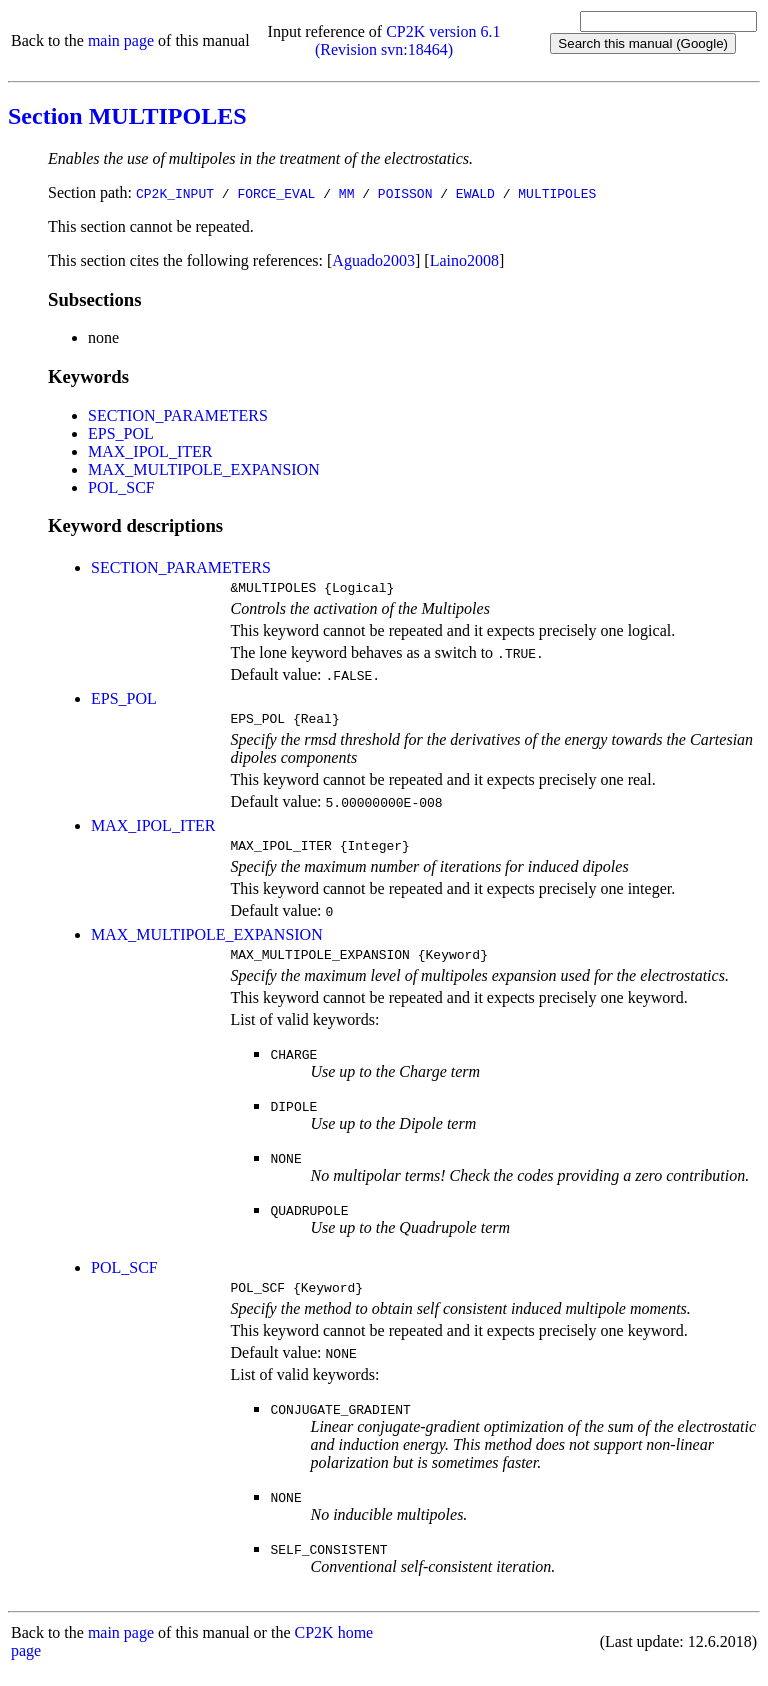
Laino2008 (464, 260)
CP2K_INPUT (175, 193)
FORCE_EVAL (276, 193)
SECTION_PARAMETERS (178, 415)
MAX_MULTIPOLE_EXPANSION (204, 469)
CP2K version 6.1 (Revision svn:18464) (408, 40)
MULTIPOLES (557, 193)
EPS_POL (121, 433)
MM (347, 193)
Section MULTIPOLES (127, 116)
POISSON (405, 193)
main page (121, 40)
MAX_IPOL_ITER (150, 451)
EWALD (475, 193)
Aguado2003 (373, 260)
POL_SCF (121, 487)
